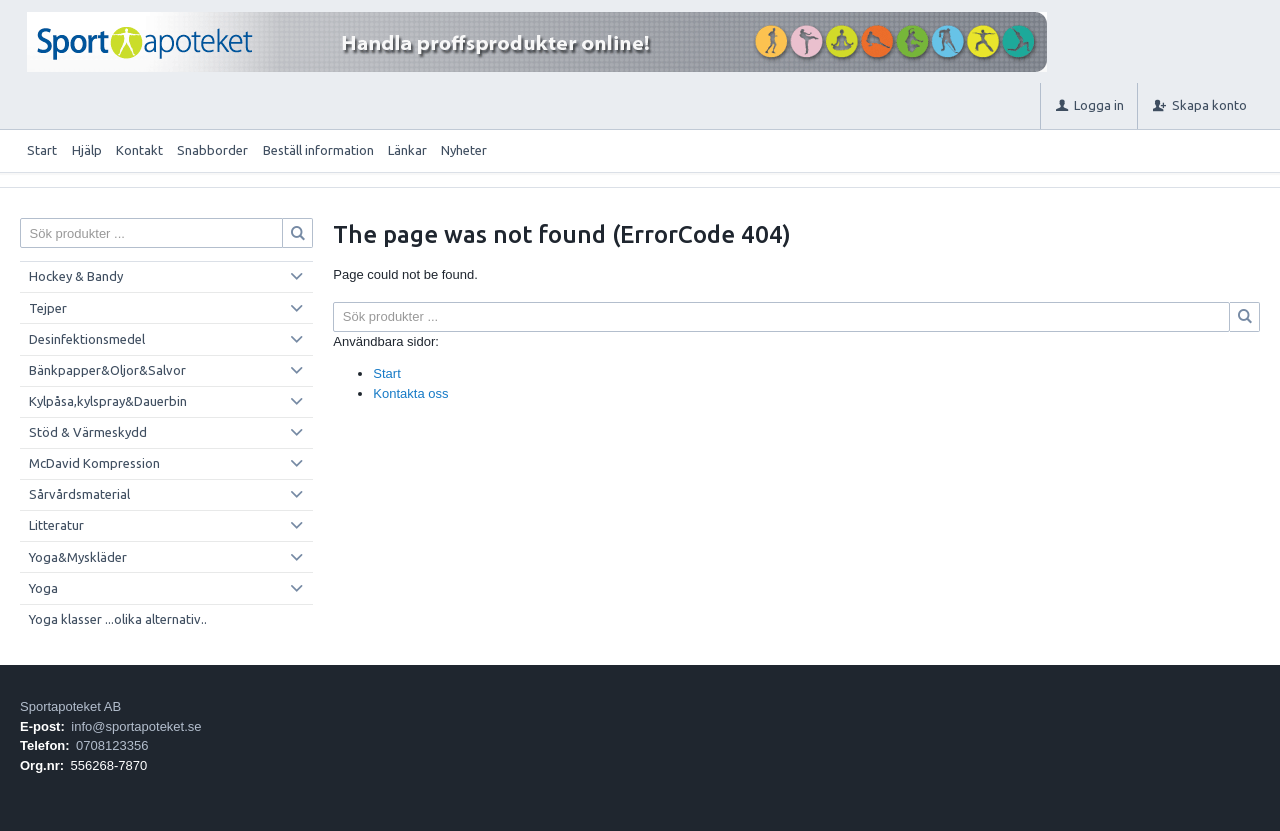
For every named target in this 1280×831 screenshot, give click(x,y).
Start (42, 150)
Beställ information (318, 150)
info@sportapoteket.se (136, 726)
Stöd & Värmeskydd (88, 432)
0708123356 (112, 745)
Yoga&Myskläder (78, 557)
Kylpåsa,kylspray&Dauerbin (108, 401)
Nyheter (464, 150)
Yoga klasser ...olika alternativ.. (118, 619)
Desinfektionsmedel (87, 339)
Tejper (48, 308)
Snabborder (212, 150)
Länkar (407, 150)
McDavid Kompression (94, 463)
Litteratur (56, 525)
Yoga (43, 588)
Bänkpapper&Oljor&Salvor (107, 370)
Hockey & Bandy (76, 276)
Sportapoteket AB (70, 706)
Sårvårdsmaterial (79, 494)
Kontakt (139, 150)
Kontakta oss (410, 393)
